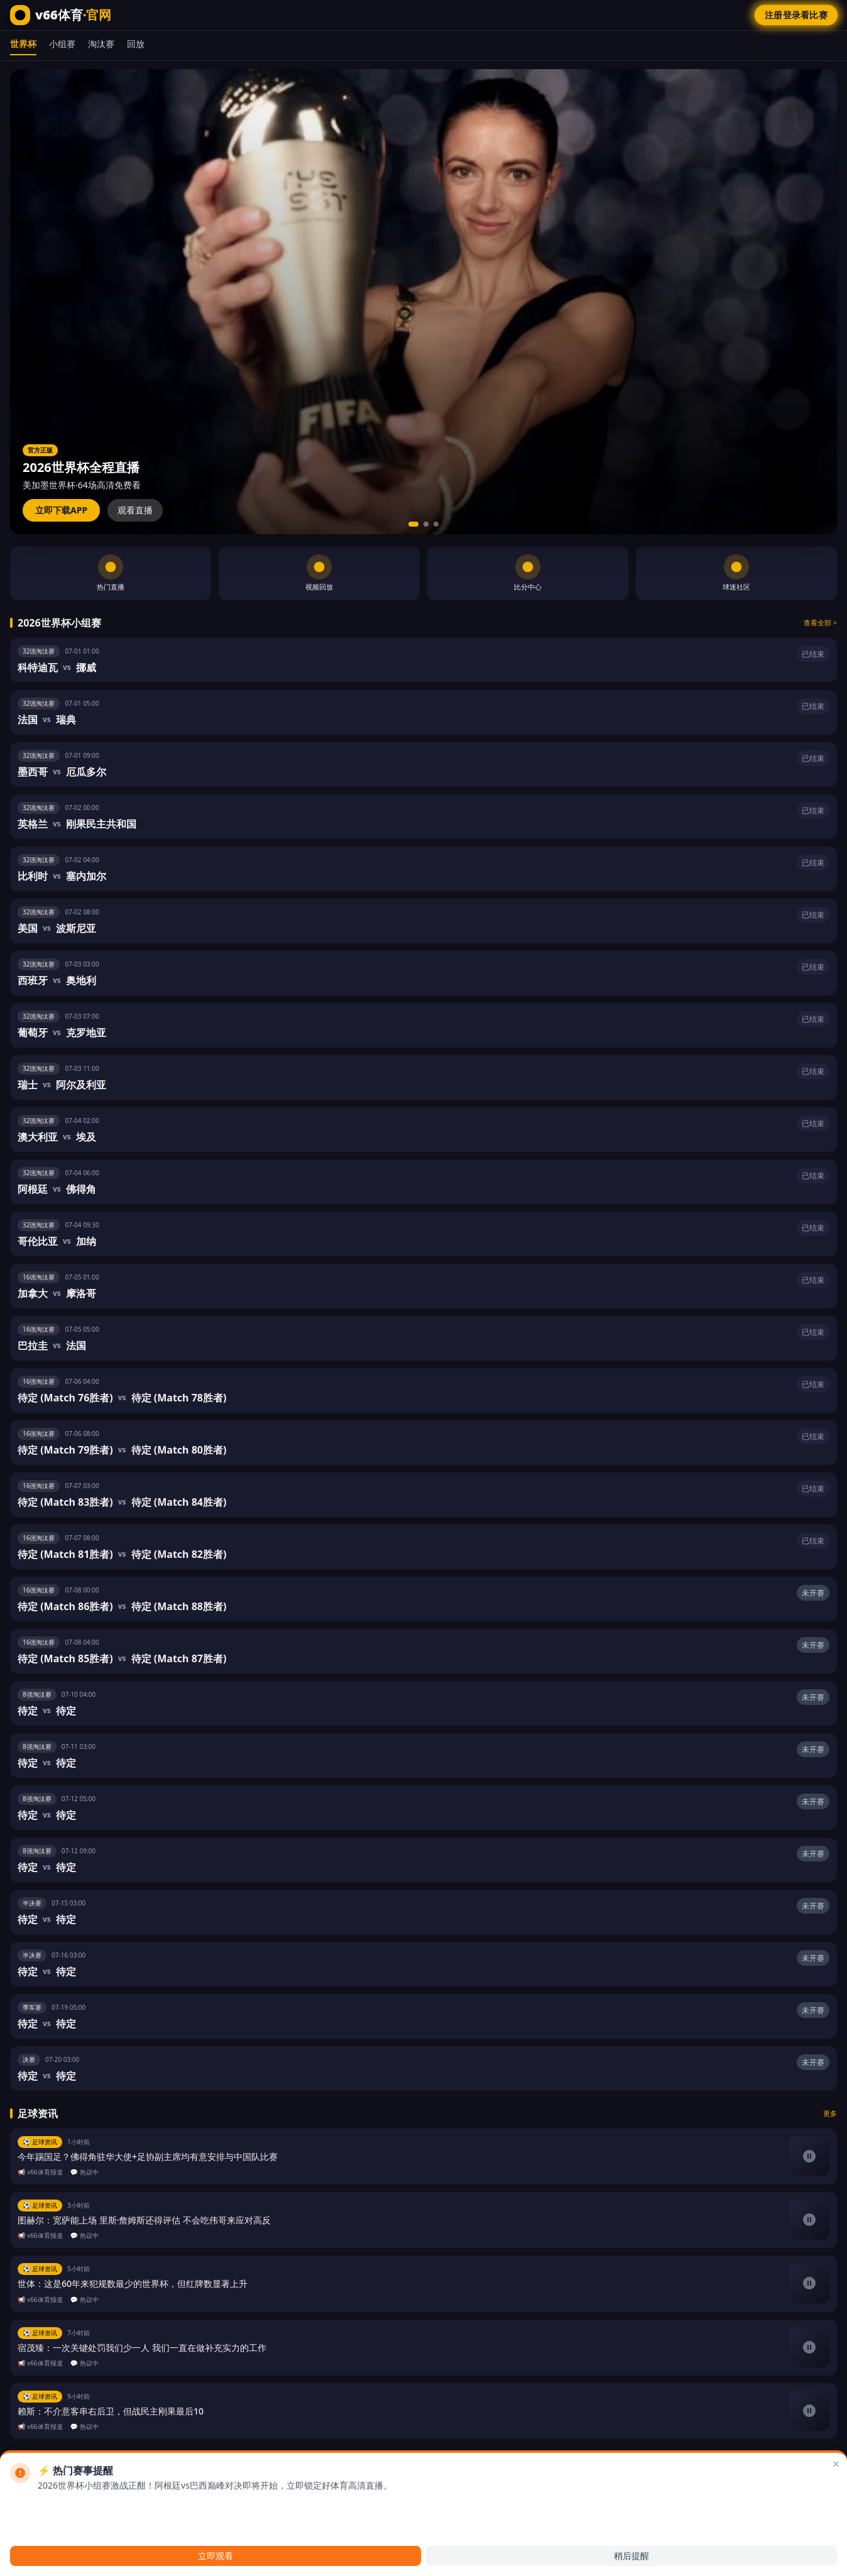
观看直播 (135, 510)
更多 (830, 2113)
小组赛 (62, 44)
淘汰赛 (101, 44)
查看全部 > (820, 622)
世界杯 (23, 44)
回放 (136, 44)
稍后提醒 (631, 2556)
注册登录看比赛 (796, 15)
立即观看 (215, 2556)
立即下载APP (61, 510)
